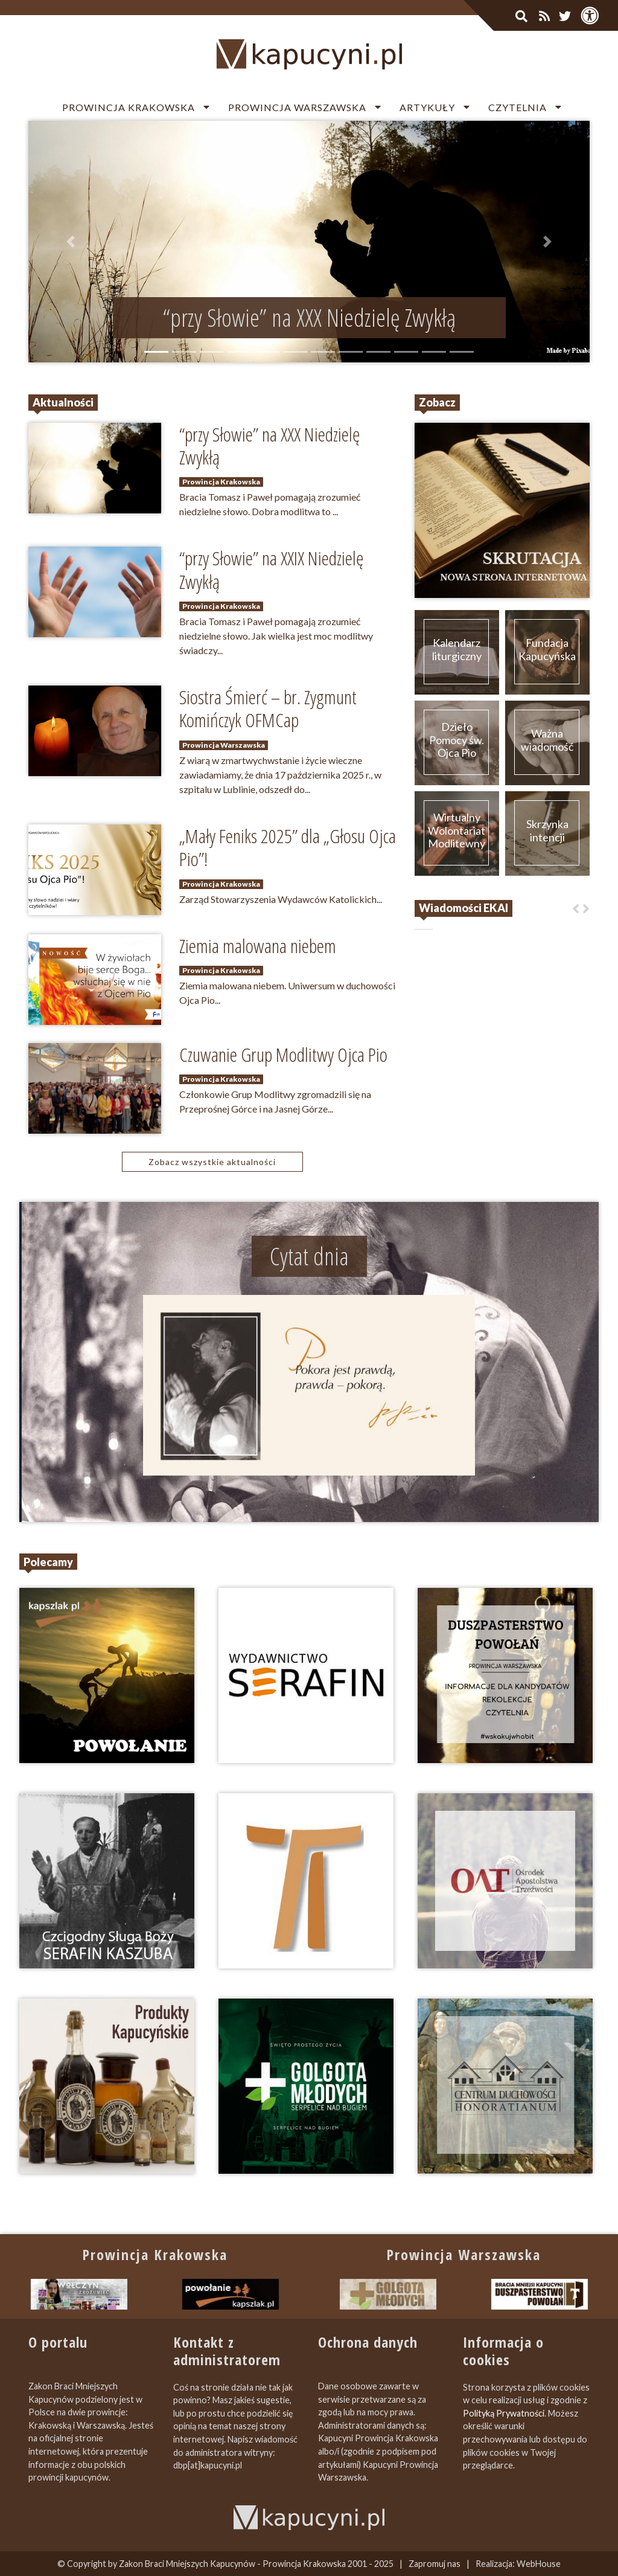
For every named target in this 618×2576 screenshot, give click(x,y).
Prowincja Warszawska (297, 107)
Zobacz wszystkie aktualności (212, 1162)
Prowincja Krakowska (128, 107)
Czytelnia (517, 107)
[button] (70, 241)
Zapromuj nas (434, 2563)
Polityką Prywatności (503, 2413)
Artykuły (427, 107)
